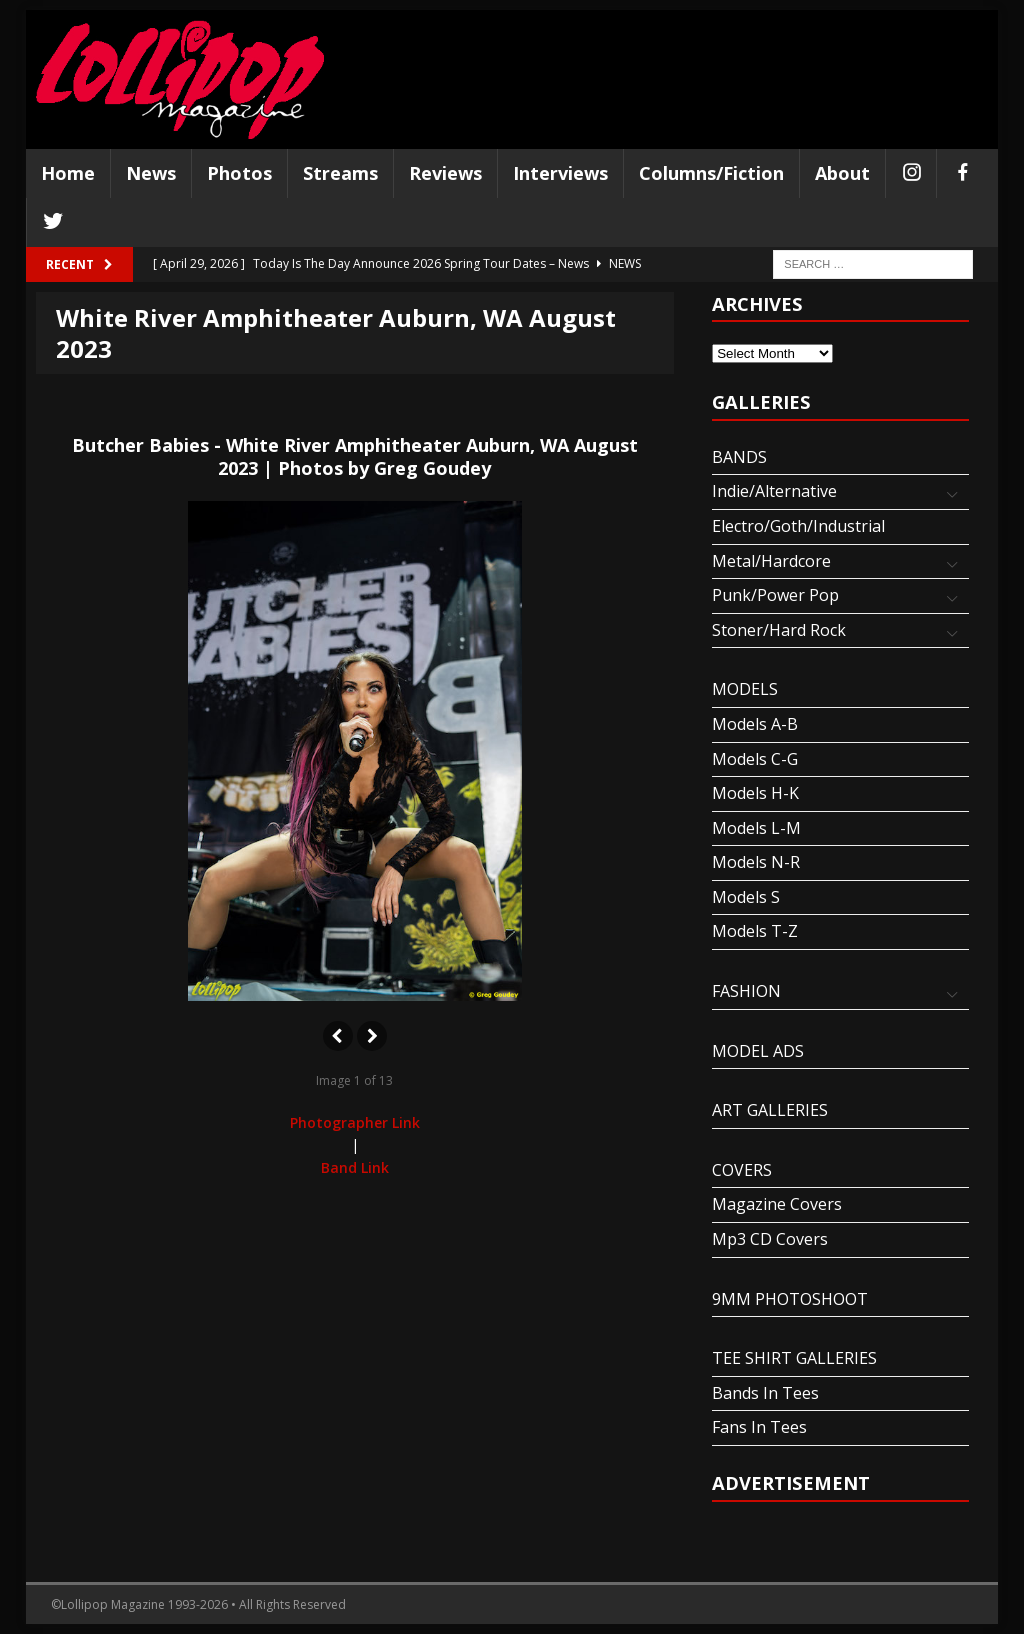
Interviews (560, 173)
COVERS (742, 1170)
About (842, 173)
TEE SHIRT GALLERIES (794, 1358)
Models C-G (755, 759)
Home (68, 173)
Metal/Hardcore (771, 561)
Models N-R (756, 862)
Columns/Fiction (711, 173)
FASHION (746, 991)
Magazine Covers (777, 1204)
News (151, 173)
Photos (239, 173)
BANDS (739, 457)
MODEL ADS (758, 1051)
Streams (340, 173)
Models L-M (756, 828)
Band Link (355, 1167)
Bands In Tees (765, 1393)
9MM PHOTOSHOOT (790, 1299)
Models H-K (755, 793)
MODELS (745, 689)
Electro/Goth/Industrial (798, 526)
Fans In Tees (759, 1427)
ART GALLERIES (770, 1110)
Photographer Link (355, 1122)
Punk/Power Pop (775, 595)
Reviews (445, 173)
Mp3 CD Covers (770, 1239)
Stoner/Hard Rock (779, 630)
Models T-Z (755, 931)
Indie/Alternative (774, 491)
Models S (746, 897)
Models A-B (755, 724)
